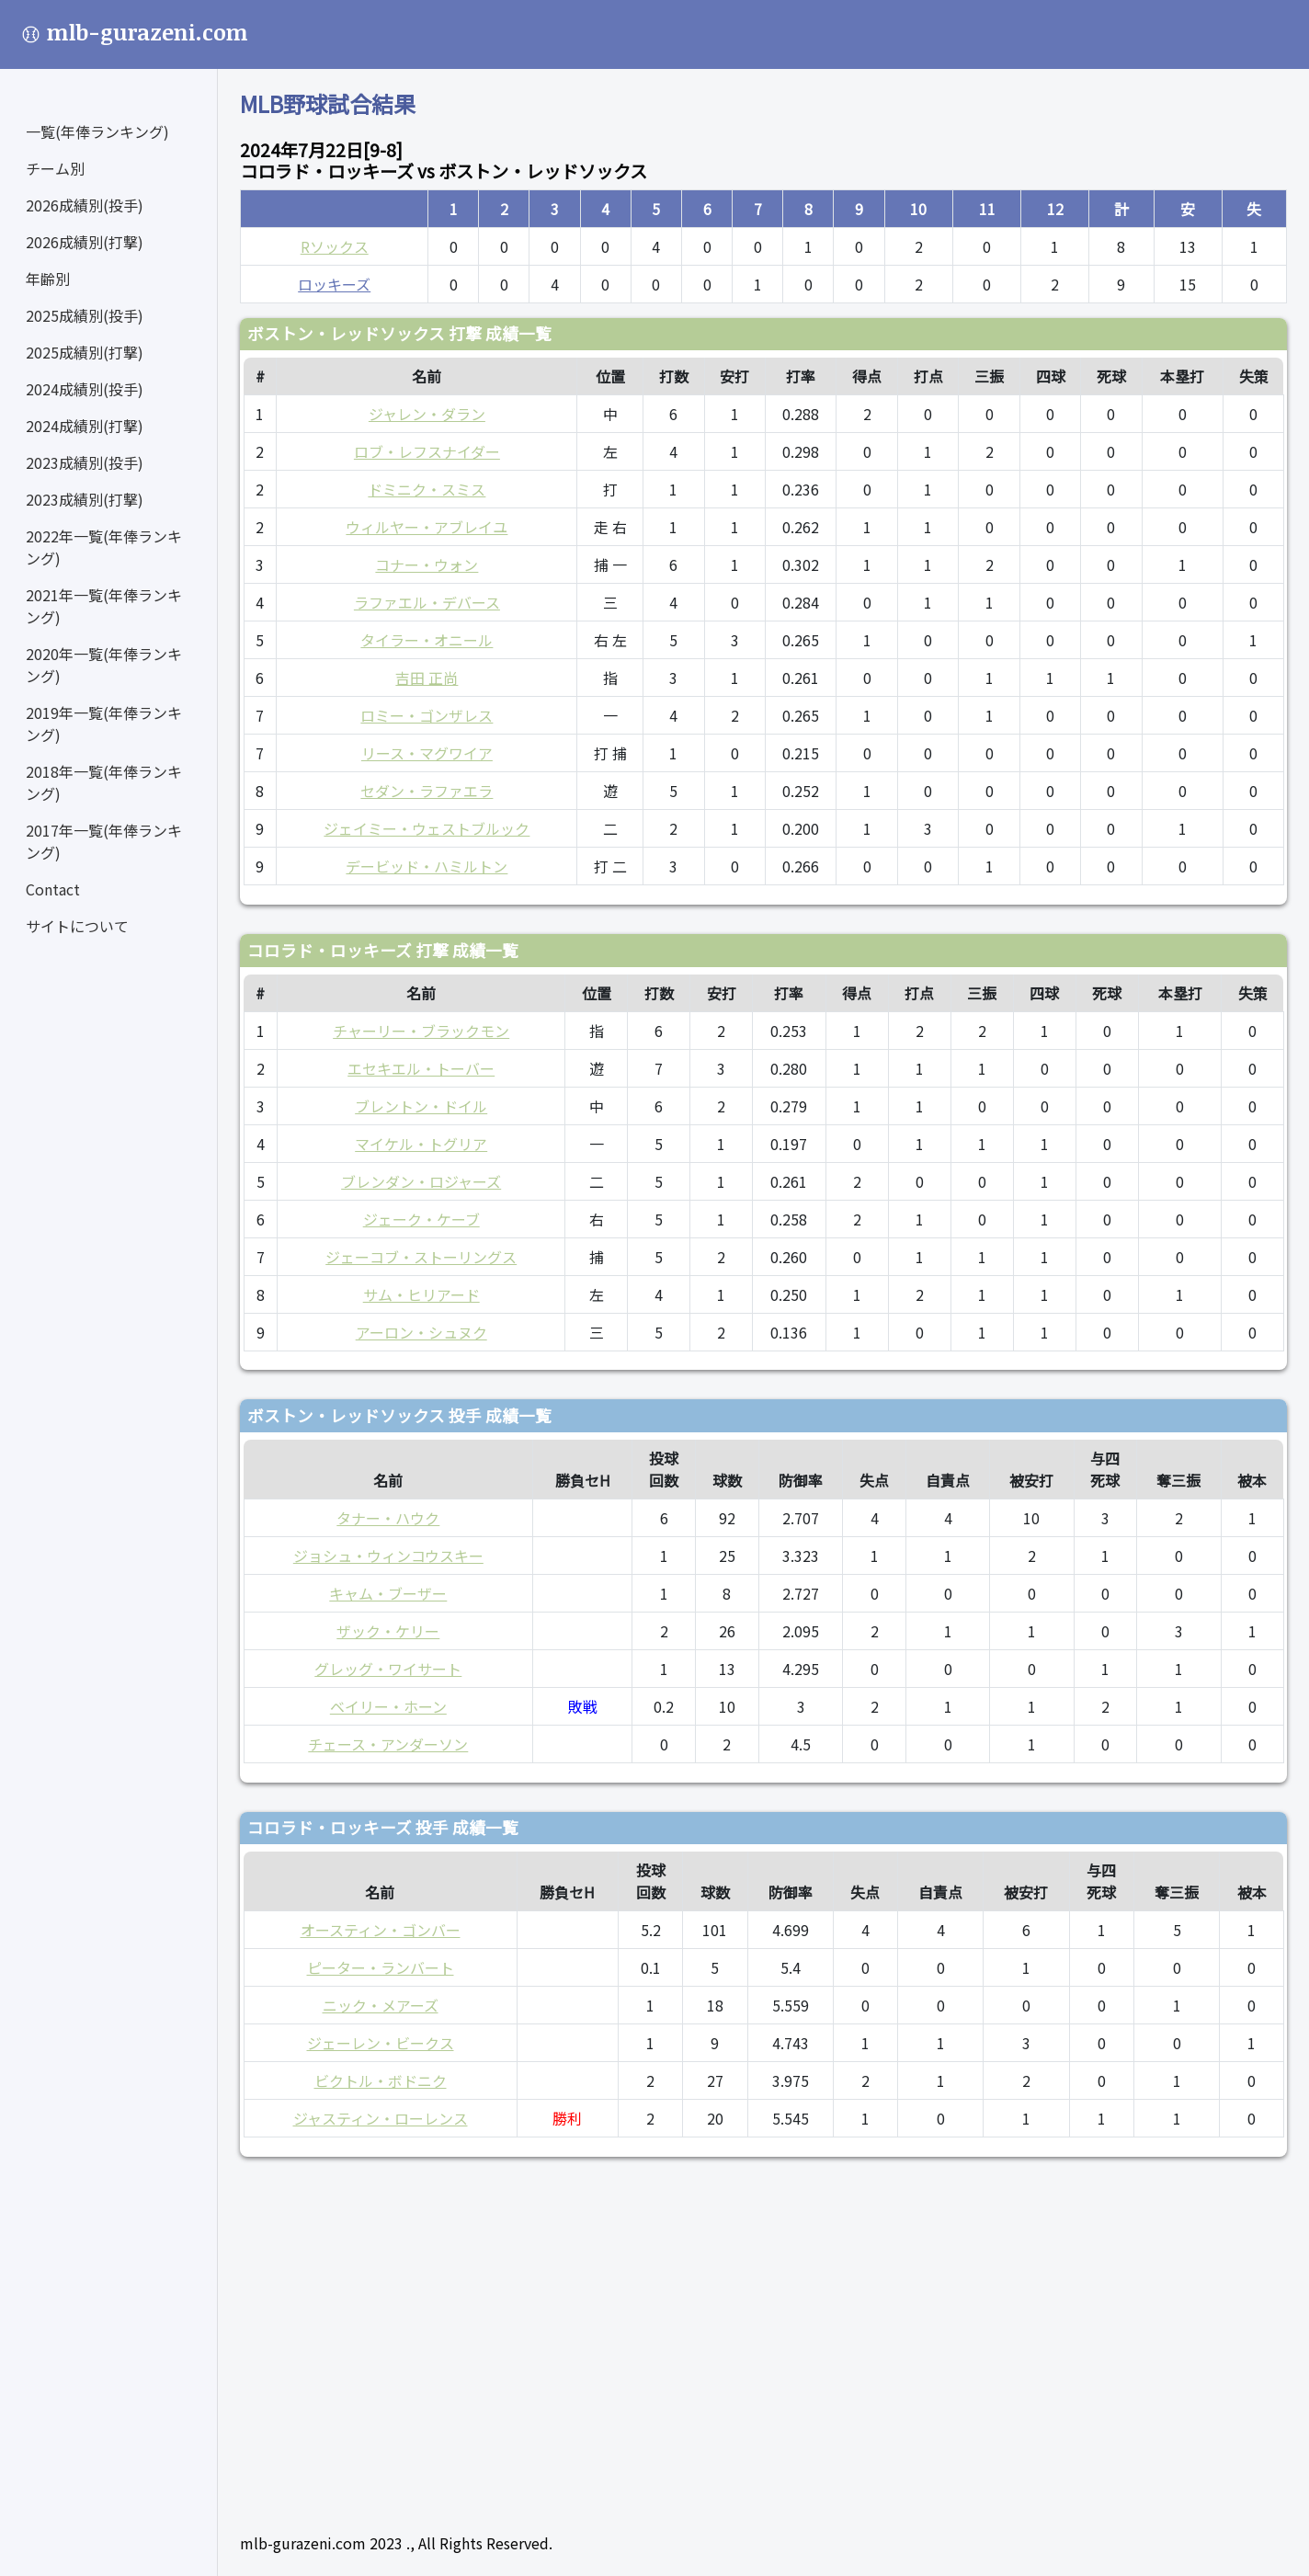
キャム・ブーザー (388, 1593)
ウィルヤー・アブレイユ (426, 527)
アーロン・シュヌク (421, 1332)
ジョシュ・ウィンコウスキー (388, 1555)
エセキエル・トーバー (421, 1068)
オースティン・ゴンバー (381, 1930)
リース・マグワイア (427, 753)
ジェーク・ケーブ (421, 1219)
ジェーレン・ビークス (380, 2043)
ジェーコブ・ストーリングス (421, 1257)
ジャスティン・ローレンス (380, 2118)
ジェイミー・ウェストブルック (426, 828)
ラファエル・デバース (427, 602)
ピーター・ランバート (380, 1967)
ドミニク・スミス (426, 489)
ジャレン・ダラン (427, 414)
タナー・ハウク (387, 1518)
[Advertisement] (763, 2337)
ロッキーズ (334, 284)
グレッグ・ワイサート (387, 1669)
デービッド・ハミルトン (426, 866)
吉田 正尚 (426, 678)
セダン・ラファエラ (426, 791)
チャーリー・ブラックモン (421, 1031)
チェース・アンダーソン (388, 1744)
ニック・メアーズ (380, 2005)
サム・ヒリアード (421, 1294)
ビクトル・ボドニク (380, 2080)
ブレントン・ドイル (421, 1106)
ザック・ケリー (387, 1631)
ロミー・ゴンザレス (426, 715)
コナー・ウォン (426, 564)
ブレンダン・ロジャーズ (421, 1181)
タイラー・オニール (426, 640)
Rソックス (335, 246)
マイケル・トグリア (421, 1144)
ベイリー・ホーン (388, 1706)
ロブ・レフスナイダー (427, 451)
